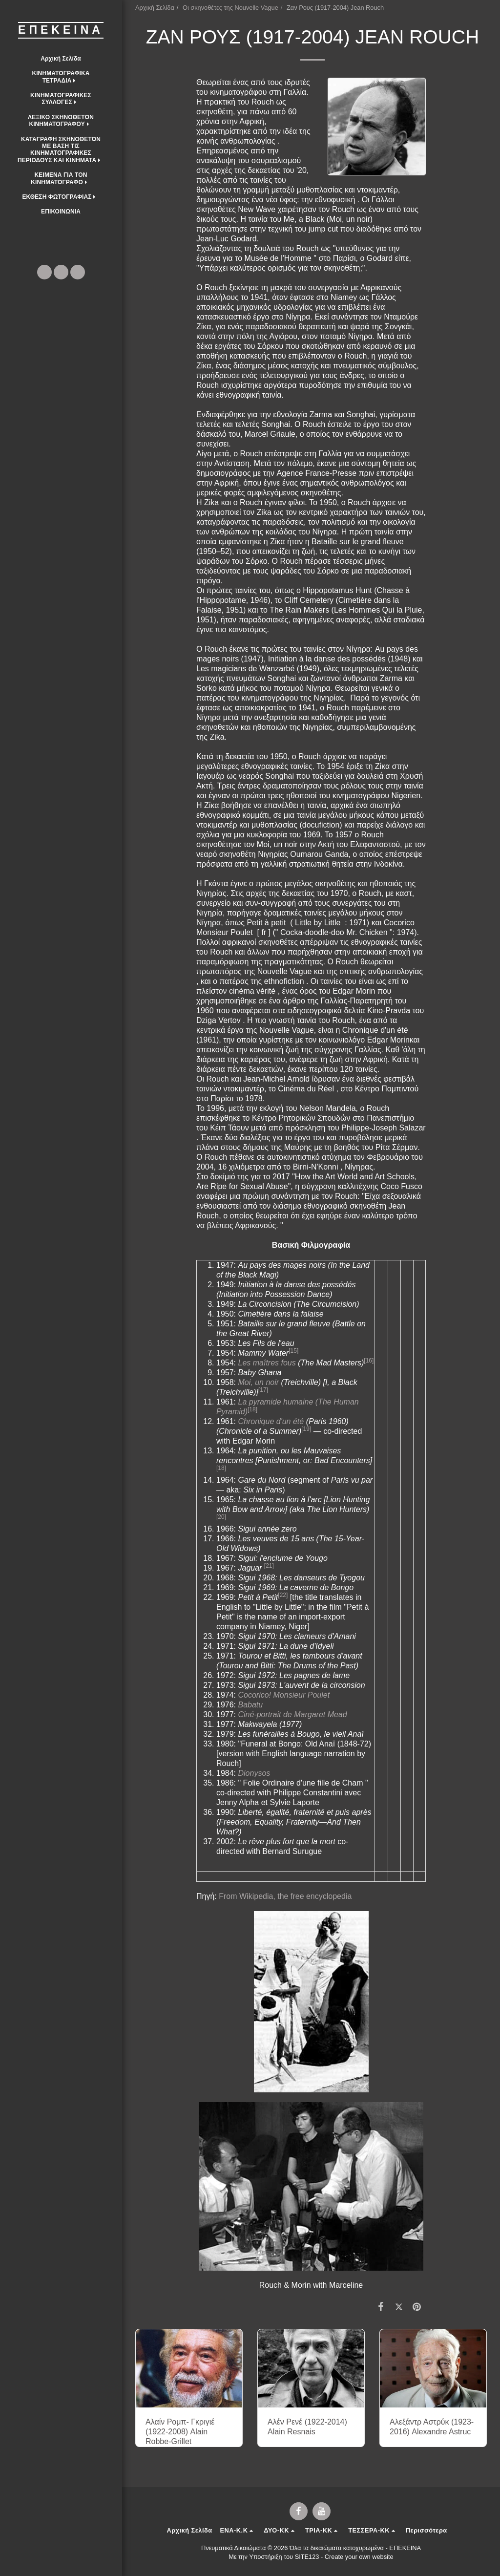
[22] (283, 1595)
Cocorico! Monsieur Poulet (284, 1695)
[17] (263, 1389)
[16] (369, 1360)
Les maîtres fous (266, 1363)
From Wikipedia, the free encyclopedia (284, 1896)
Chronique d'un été (271, 1421)
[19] (306, 1429)
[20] (221, 1516)
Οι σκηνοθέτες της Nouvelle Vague (230, 7)
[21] (269, 1565)
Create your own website (359, 2556)
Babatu (250, 1705)
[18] (252, 1409)
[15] (293, 1350)
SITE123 (307, 2556)
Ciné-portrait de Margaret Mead (292, 1714)
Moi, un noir (258, 1382)
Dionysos (254, 1773)
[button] (61, 77)
